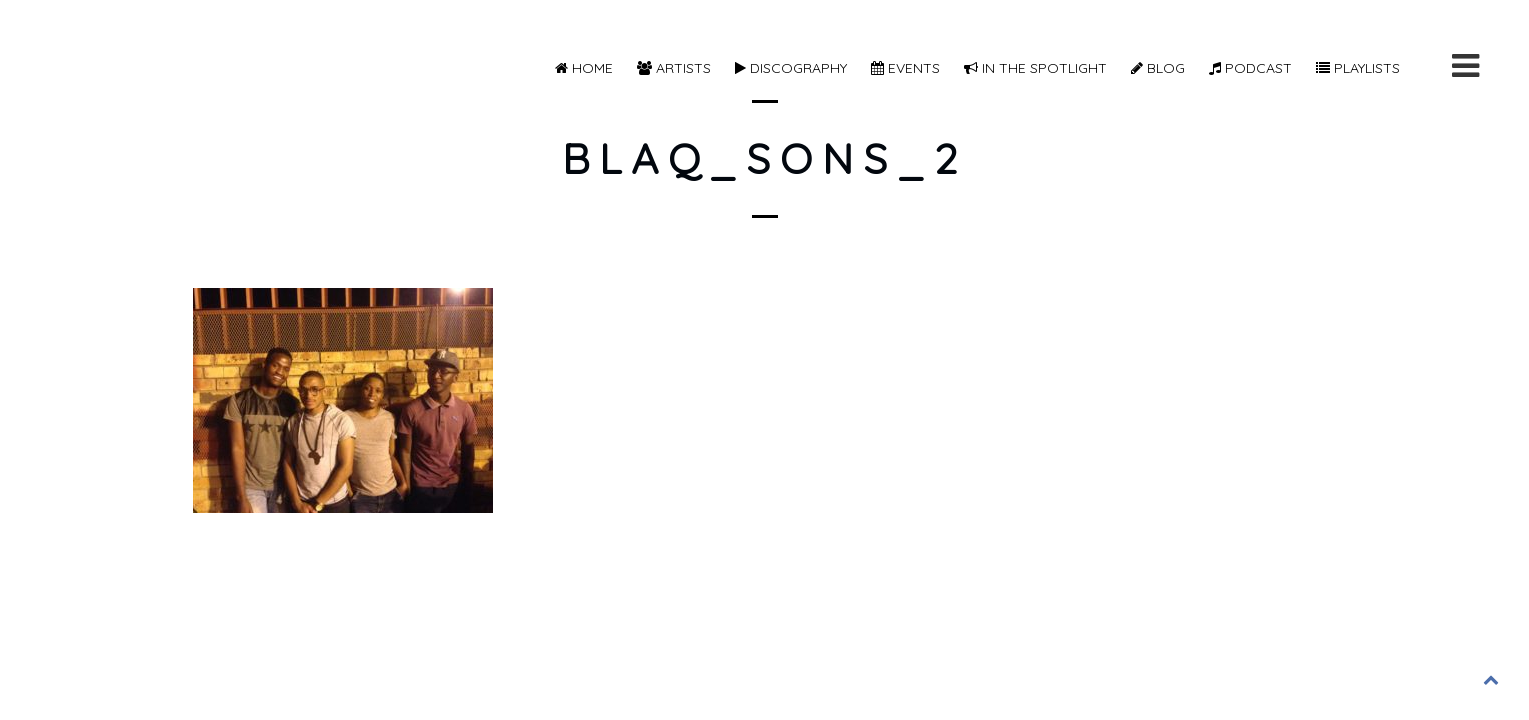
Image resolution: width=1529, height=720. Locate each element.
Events (905, 68)
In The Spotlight (1035, 68)
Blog (1158, 68)
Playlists (1358, 68)
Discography (791, 68)
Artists (674, 68)
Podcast (1250, 68)
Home (584, 68)
